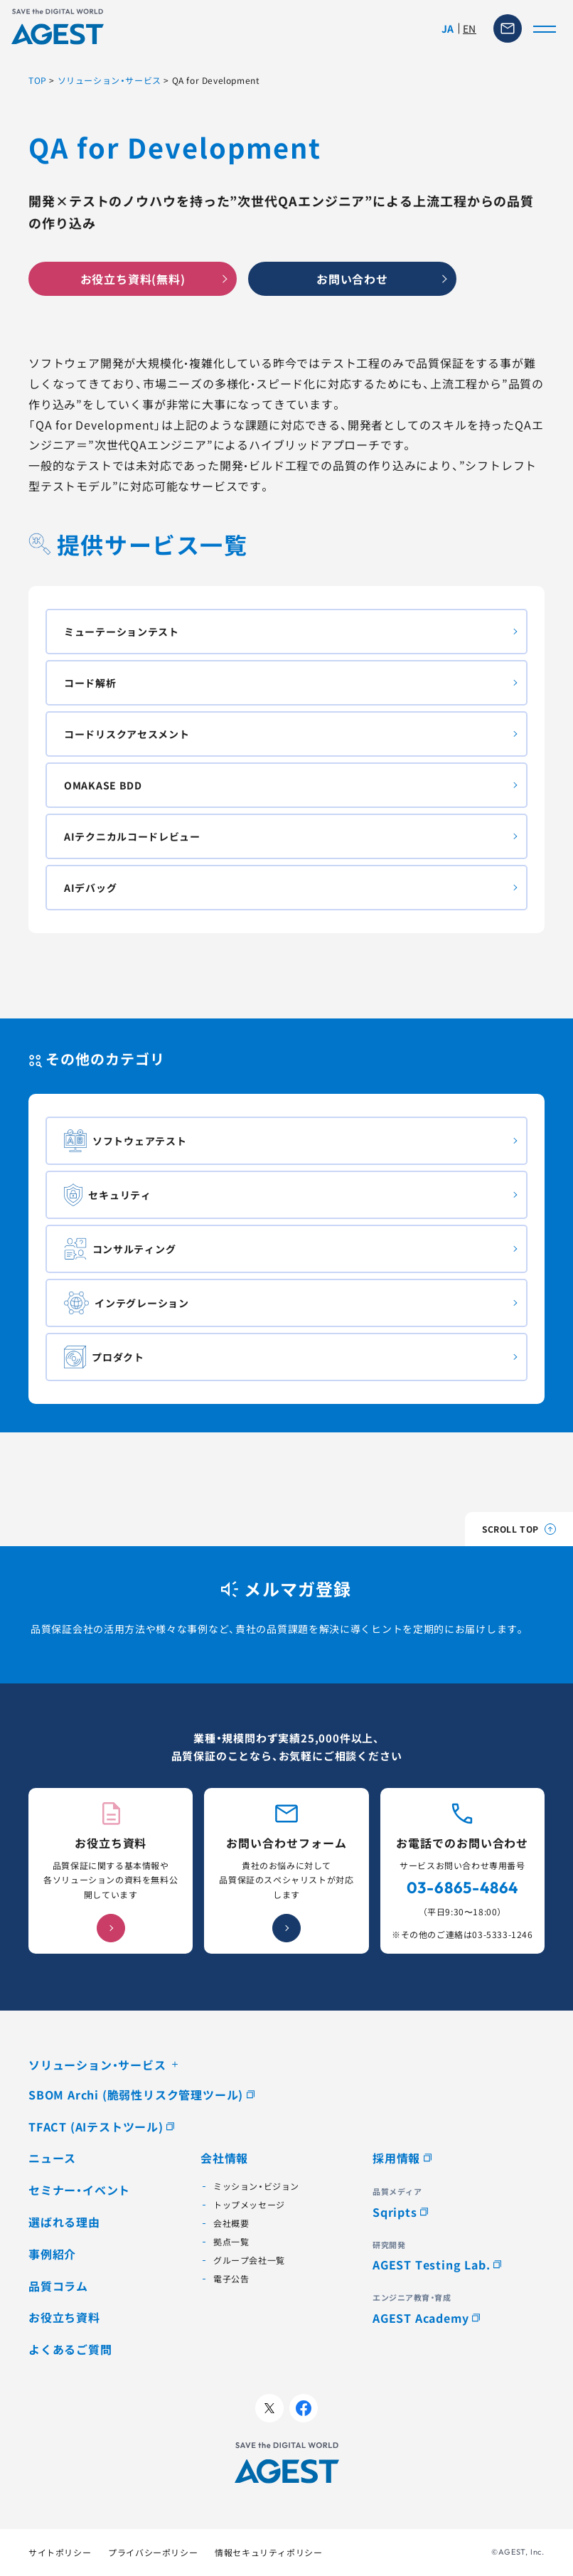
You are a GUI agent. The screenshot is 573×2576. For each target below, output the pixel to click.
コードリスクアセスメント (126, 734)
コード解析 (90, 683)
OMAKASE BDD (103, 785)
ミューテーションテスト (121, 631)
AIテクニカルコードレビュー (132, 836)
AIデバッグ (90, 887)
